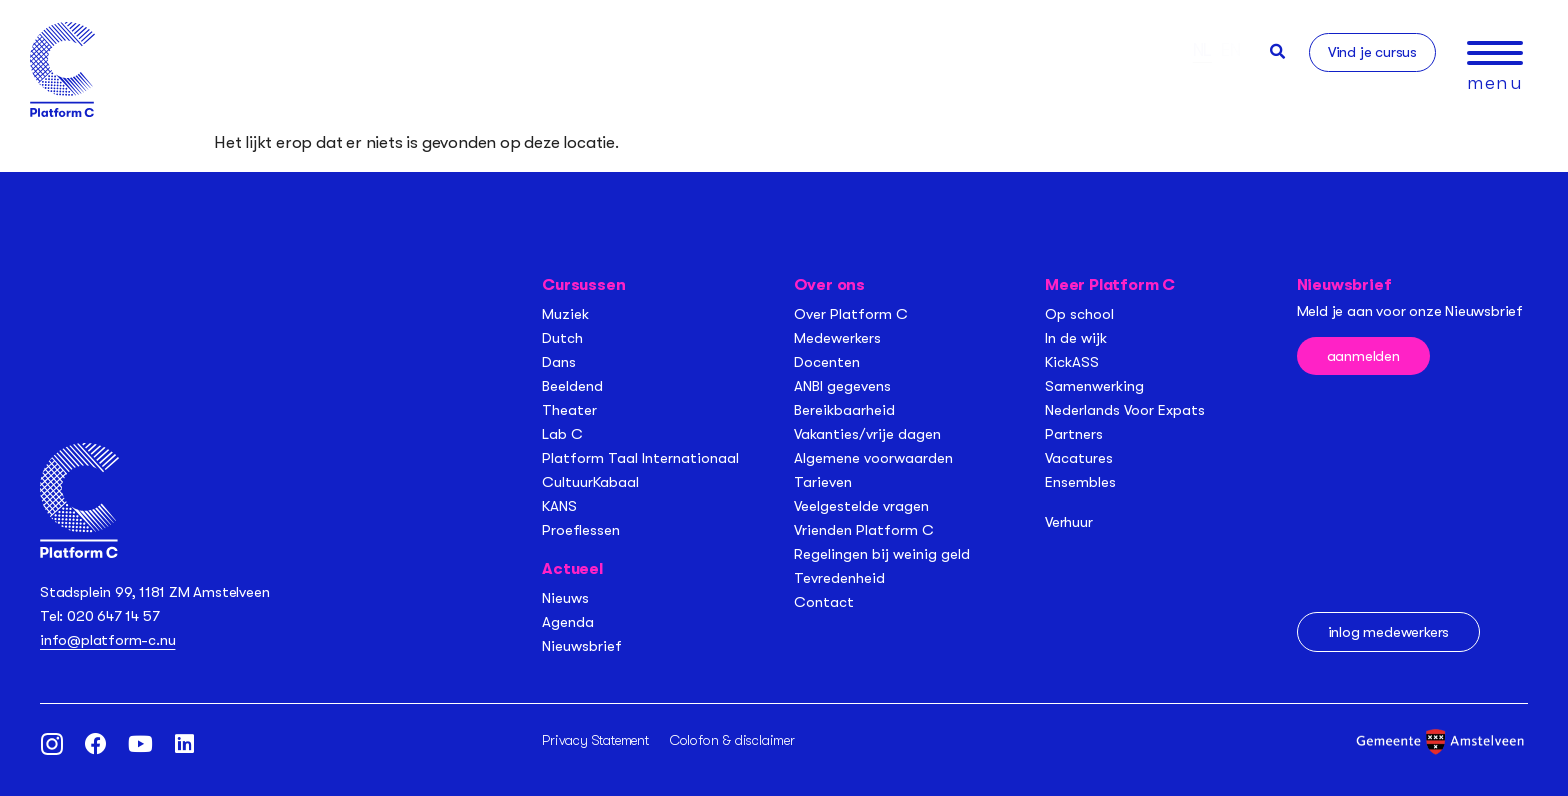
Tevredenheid (839, 578)
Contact (824, 602)
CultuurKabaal (590, 482)
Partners (1074, 434)
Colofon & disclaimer (732, 740)
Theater (569, 410)
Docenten (827, 362)
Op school (1079, 314)
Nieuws (565, 598)
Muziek (565, 314)
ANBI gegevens (842, 386)
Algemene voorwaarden (873, 458)
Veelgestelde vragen (861, 506)
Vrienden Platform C (864, 530)
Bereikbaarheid (844, 410)
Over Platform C (851, 314)
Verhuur (1069, 522)
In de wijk (1076, 338)
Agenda (568, 622)
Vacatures (1079, 458)
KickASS (1072, 362)
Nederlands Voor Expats (1125, 410)
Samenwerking (1094, 386)
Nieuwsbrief (582, 646)
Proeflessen (581, 530)
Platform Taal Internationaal (640, 458)
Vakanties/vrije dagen (867, 434)
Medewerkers (837, 338)
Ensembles (1080, 482)
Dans (559, 362)
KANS (559, 506)
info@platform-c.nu (107, 640)
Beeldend (572, 386)
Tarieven (823, 482)
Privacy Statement (595, 740)
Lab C (562, 434)
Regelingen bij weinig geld (882, 554)
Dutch (562, 338)
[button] (1277, 51)
